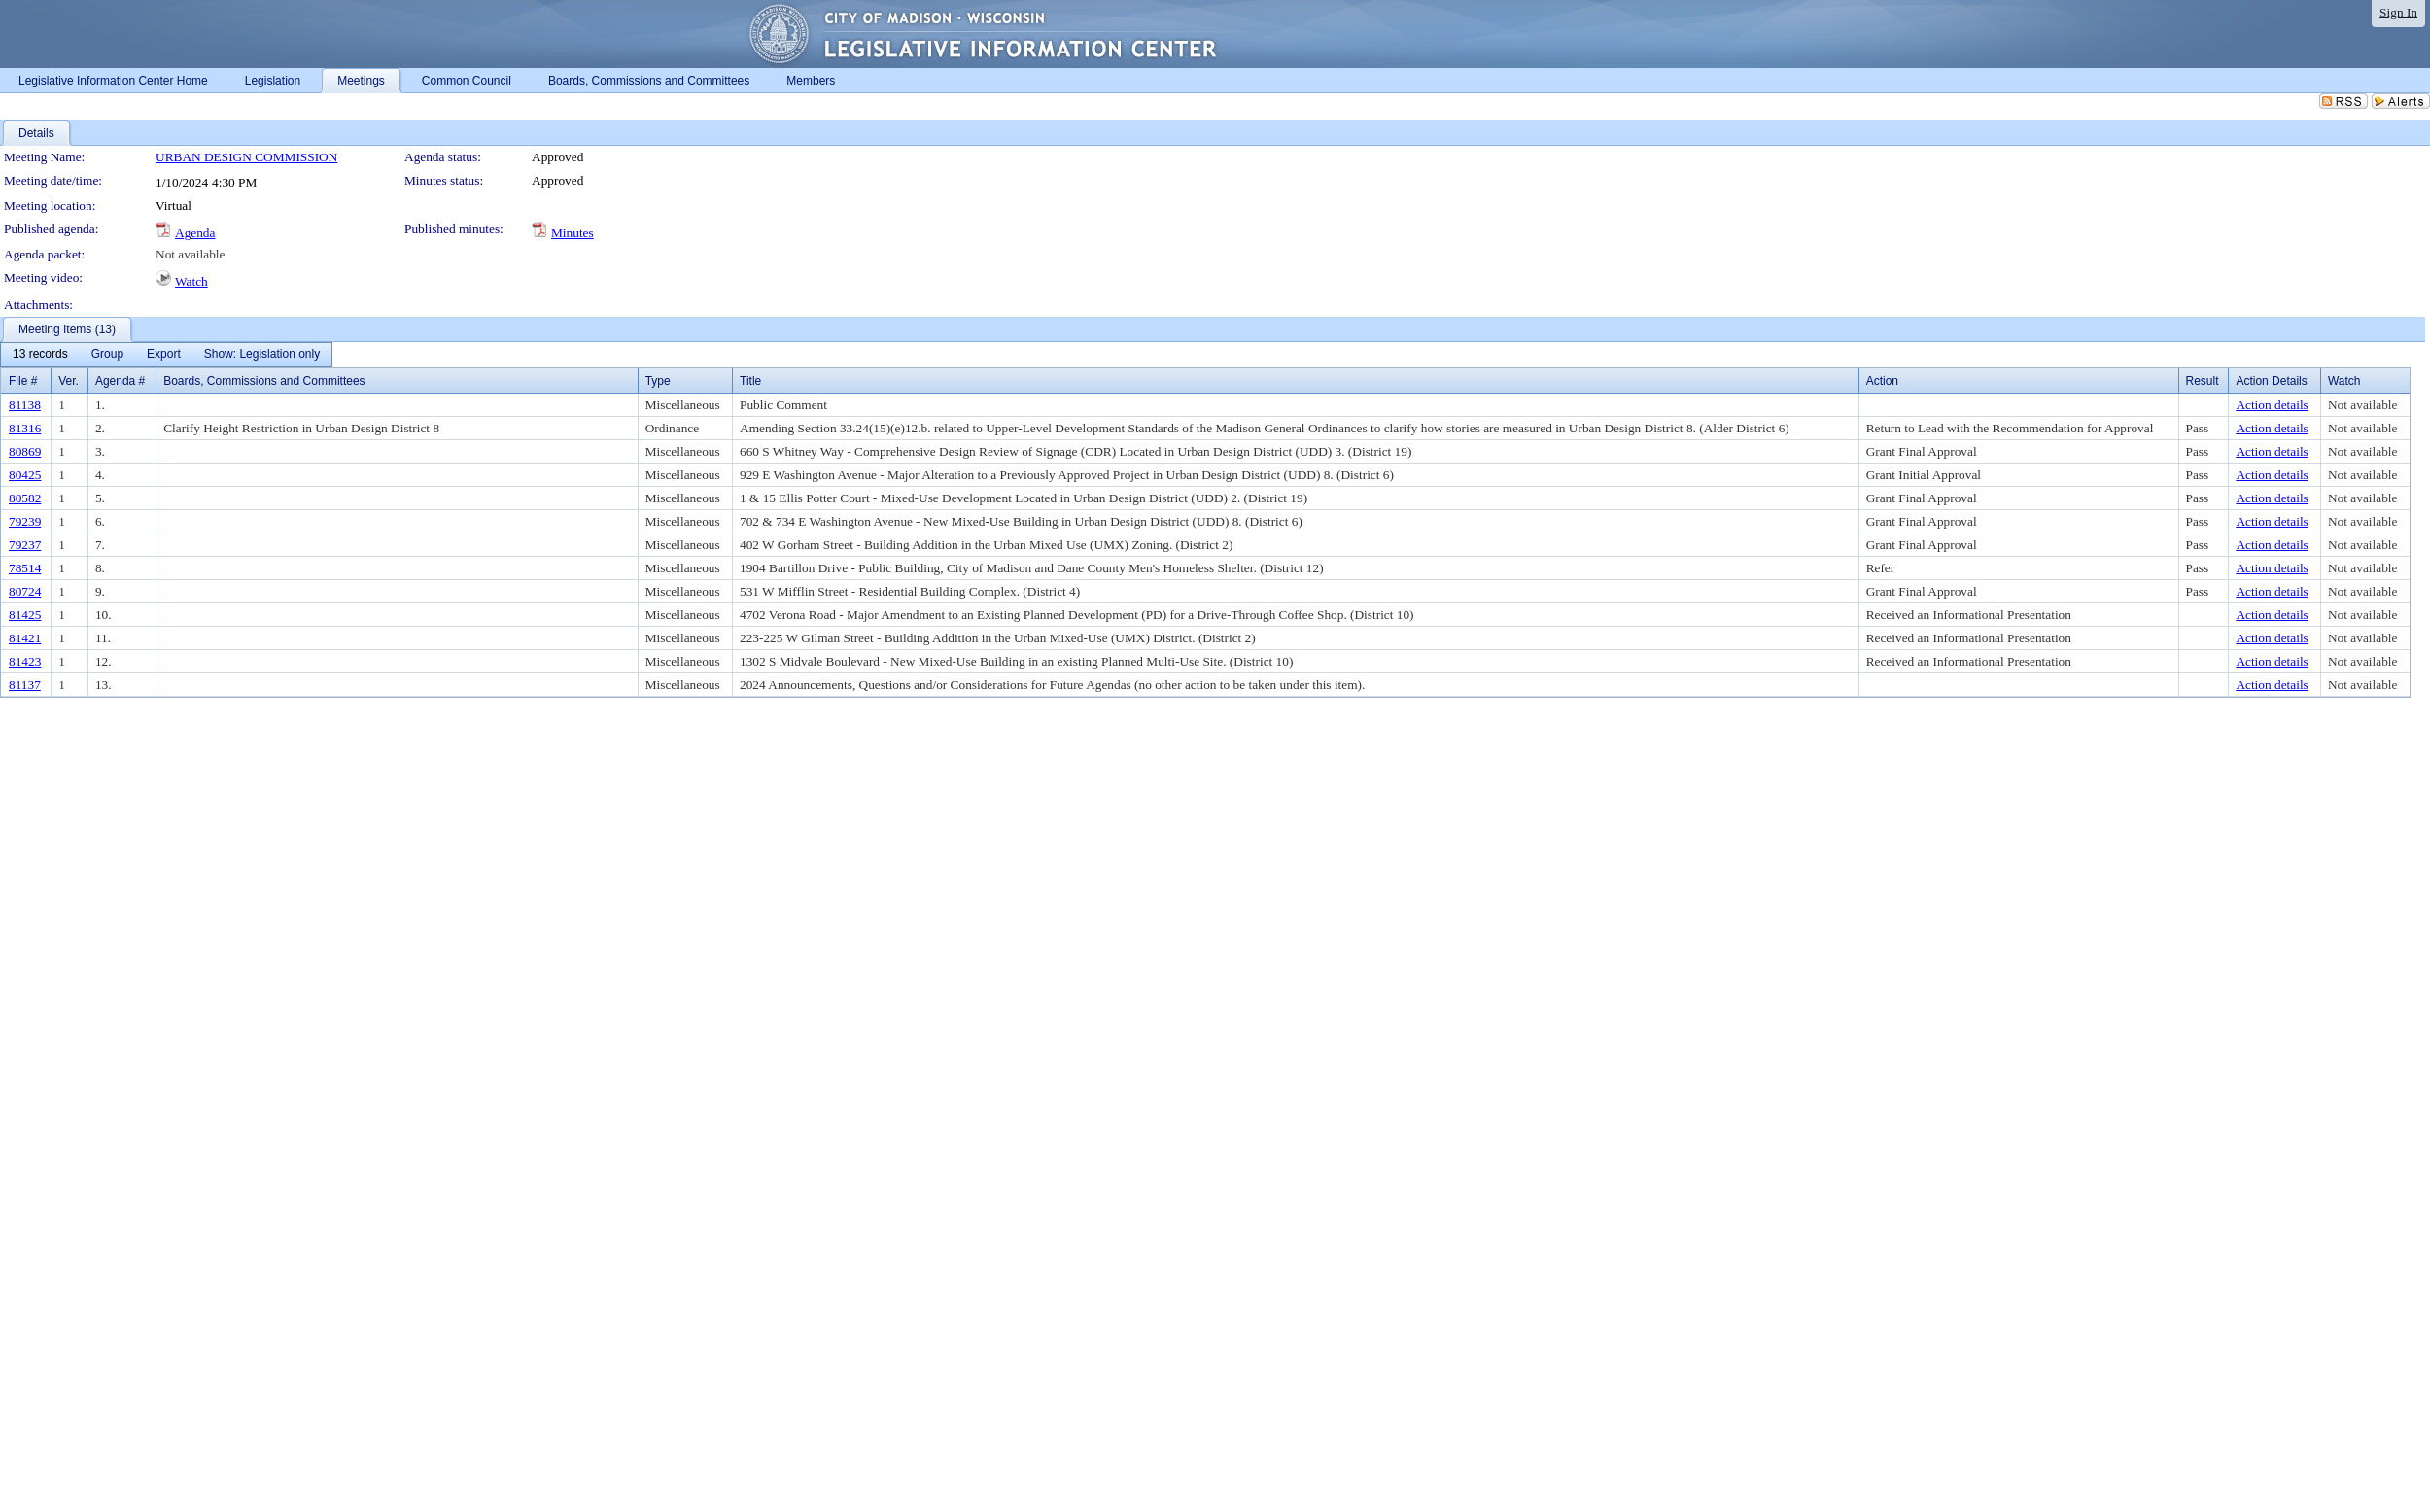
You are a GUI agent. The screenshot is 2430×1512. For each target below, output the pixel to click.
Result (2202, 381)
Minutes (572, 232)
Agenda (195, 232)
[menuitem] (40, 354)
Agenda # (120, 381)
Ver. (68, 381)
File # (23, 381)
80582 (25, 498)
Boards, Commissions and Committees (263, 381)
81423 (25, 661)
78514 (25, 568)
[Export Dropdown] (163, 354)
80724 (25, 591)
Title (750, 381)
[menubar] (166, 354)
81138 (25, 404)
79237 (25, 544)
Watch (191, 281)
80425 (25, 474)
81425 (25, 614)
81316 (25, 428)
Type (658, 381)
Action (1882, 381)
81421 (25, 638)
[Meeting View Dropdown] (261, 354)
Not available (190, 254)
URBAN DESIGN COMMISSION (246, 157)
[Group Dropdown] (107, 354)
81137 (25, 684)
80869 (25, 451)
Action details (2272, 404)
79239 (25, 521)
